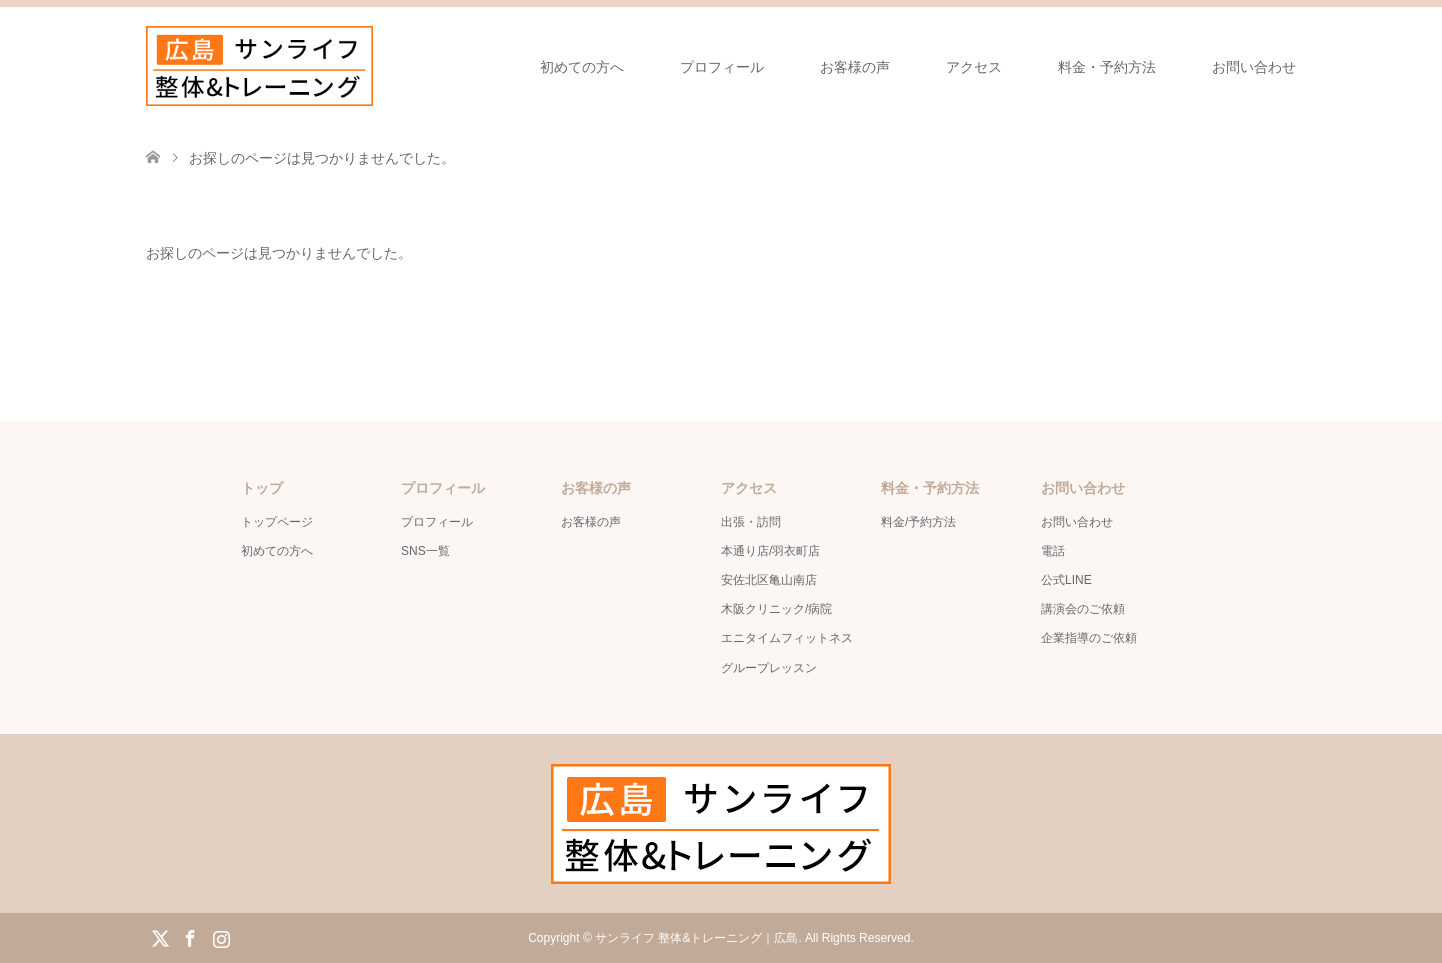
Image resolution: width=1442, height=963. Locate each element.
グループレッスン (769, 668)
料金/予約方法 (918, 522)
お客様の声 (855, 67)
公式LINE (1066, 580)
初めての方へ (582, 67)
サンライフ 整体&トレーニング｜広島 (696, 938)
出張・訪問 (751, 522)
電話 (1053, 551)
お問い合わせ (1254, 67)
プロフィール (722, 67)
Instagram (221, 937)
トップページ (277, 522)
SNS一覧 (425, 551)
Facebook (190, 937)
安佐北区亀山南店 (769, 580)
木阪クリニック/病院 (776, 609)
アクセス (974, 67)
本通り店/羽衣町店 (770, 551)
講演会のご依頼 (1083, 609)
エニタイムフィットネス (787, 638)
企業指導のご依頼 (1089, 638)
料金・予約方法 (1107, 67)
